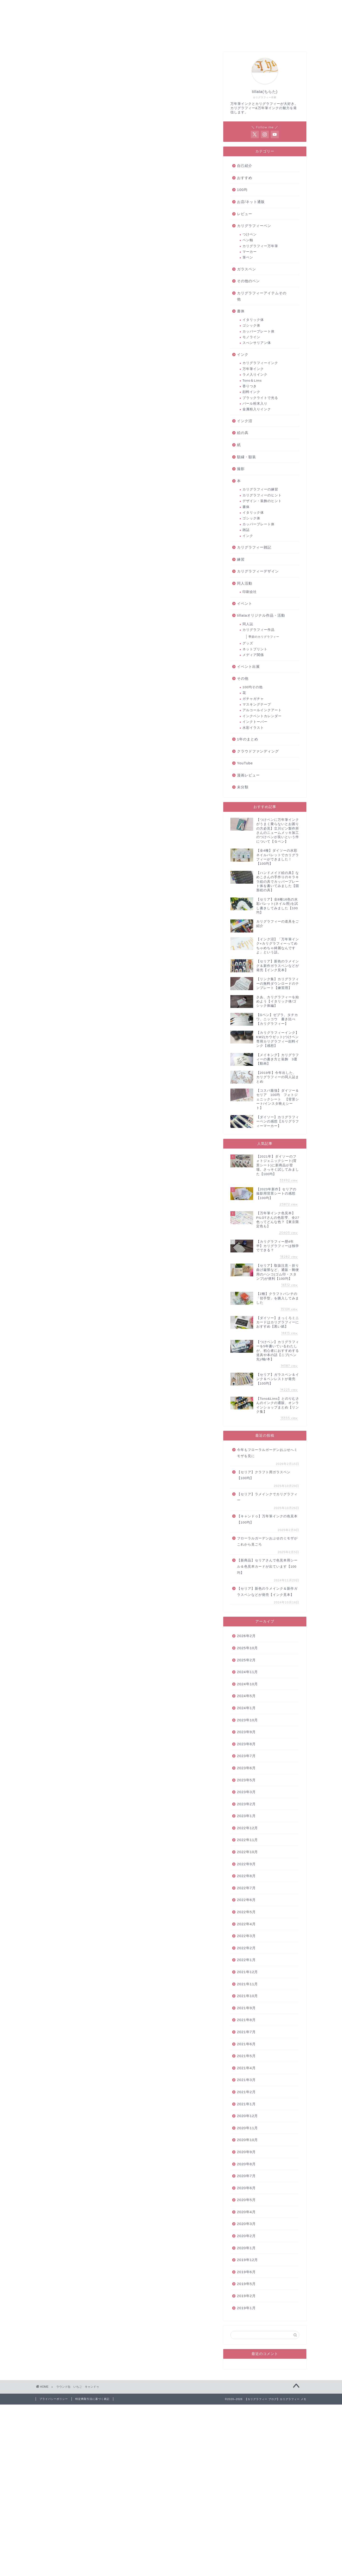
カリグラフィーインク (260, 363)
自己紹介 (244, 166)
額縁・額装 (246, 457)
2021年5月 (246, 2056)
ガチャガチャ (253, 699)
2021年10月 (247, 1996)
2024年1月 (246, 1708)
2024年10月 (247, 1684)
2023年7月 (246, 1756)
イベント (244, 603)
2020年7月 (246, 2176)
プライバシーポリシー (53, 2398)
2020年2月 (246, 2236)
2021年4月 (246, 2068)
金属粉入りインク (256, 409)
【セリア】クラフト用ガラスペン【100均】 (263, 1475)
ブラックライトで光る (260, 398)
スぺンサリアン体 (256, 343)
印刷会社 (249, 592)
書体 (241, 311)
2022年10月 (247, 1852)
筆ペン (247, 257)
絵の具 (242, 433)
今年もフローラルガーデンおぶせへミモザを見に (267, 1453)
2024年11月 (247, 1672)
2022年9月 (246, 1864)
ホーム (58, 39)
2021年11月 (247, 1984)
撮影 (241, 469)
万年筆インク (253, 369)
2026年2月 (246, 1636)
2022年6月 (246, 1900)
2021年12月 (247, 1972)
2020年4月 (246, 2212)
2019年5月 (246, 2284)
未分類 (242, 787)
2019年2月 (246, 2296)
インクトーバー (254, 722)
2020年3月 (246, 2224)
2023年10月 (247, 1720)
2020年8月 (246, 2164)
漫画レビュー (248, 775)
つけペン (249, 234)
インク (148, 39)
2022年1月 (246, 1960)
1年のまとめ (247, 739)
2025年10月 (247, 1648)
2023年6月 (246, 1768)
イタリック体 (253, 320)
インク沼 (244, 421)
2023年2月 (246, 1804)
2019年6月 (246, 2272)
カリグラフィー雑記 (254, 547)
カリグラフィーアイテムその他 (261, 296)
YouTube (245, 763)
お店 (238, 39)
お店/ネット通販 (251, 202)
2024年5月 (246, 1696)
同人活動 (244, 583)
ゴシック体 (251, 325)
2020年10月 (247, 2140)
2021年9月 (246, 2008)
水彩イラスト (253, 727)
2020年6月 (246, 2188)
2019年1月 (246, 2308)
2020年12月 (247, 2116)
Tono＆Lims (252, 380)
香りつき (249, 386)
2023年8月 (246, 1744)
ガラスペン (246, 269)
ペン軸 (247, 240)
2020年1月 (246, 2248)
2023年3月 (246, 1792)
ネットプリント (254, 649)
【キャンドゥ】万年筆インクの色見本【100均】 (267, 1519)
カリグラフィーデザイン (258, 571)
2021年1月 (246, 2104)
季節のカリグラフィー (263, 636)
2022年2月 (246, 1948)
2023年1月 (246, 1816)
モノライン (251, 337)
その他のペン (248, 281)
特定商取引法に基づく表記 (92, 2398)
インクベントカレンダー (262, 716)
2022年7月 (246, 1888)
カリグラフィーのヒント (262, 495)
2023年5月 (246, 1780)
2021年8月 (246, 2020)
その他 (242, 678)
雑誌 (246, 530)
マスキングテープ (256, 704)
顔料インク (251, 392)
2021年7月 (246, 2032)
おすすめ (244, 178)
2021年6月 (246, 2044)
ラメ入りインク (254, 374)
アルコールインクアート (262, 710)
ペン (103, 39)
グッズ (247, 643)
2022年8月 (246, 1876)
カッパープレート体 (258, 331)
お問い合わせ (283, 39)
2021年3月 (246, 2080)
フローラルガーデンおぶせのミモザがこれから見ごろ (267, 1541)
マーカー (249, 252)
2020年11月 (247, 2128)
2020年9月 (246, 2152)
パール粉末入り (254, 403)
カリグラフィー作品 (258, 630)
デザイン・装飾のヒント (262, 501)
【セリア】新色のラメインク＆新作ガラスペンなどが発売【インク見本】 (267, 1592)
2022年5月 (246, 1912)
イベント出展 (248, 667)
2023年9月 (246, 1732)
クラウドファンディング (258, 751)
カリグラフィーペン (254, 226)
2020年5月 (246, 2200)
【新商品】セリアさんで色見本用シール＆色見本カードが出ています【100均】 (267, 1566)
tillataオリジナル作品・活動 (261, 615)
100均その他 (252, 687)
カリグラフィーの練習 (260, 489)
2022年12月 (247, 1828)
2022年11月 (247, 1840)
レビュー (244, 214)
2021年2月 (246, 2092)
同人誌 (247, 624)
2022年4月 (246, 1924)
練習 (241, 559)
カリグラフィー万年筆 (260, 246)
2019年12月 (247, 2260)
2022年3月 (246, 1936)
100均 (242, 190)
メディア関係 (253, 655)
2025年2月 (246, 1660)
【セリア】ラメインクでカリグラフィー (267, 1497)
